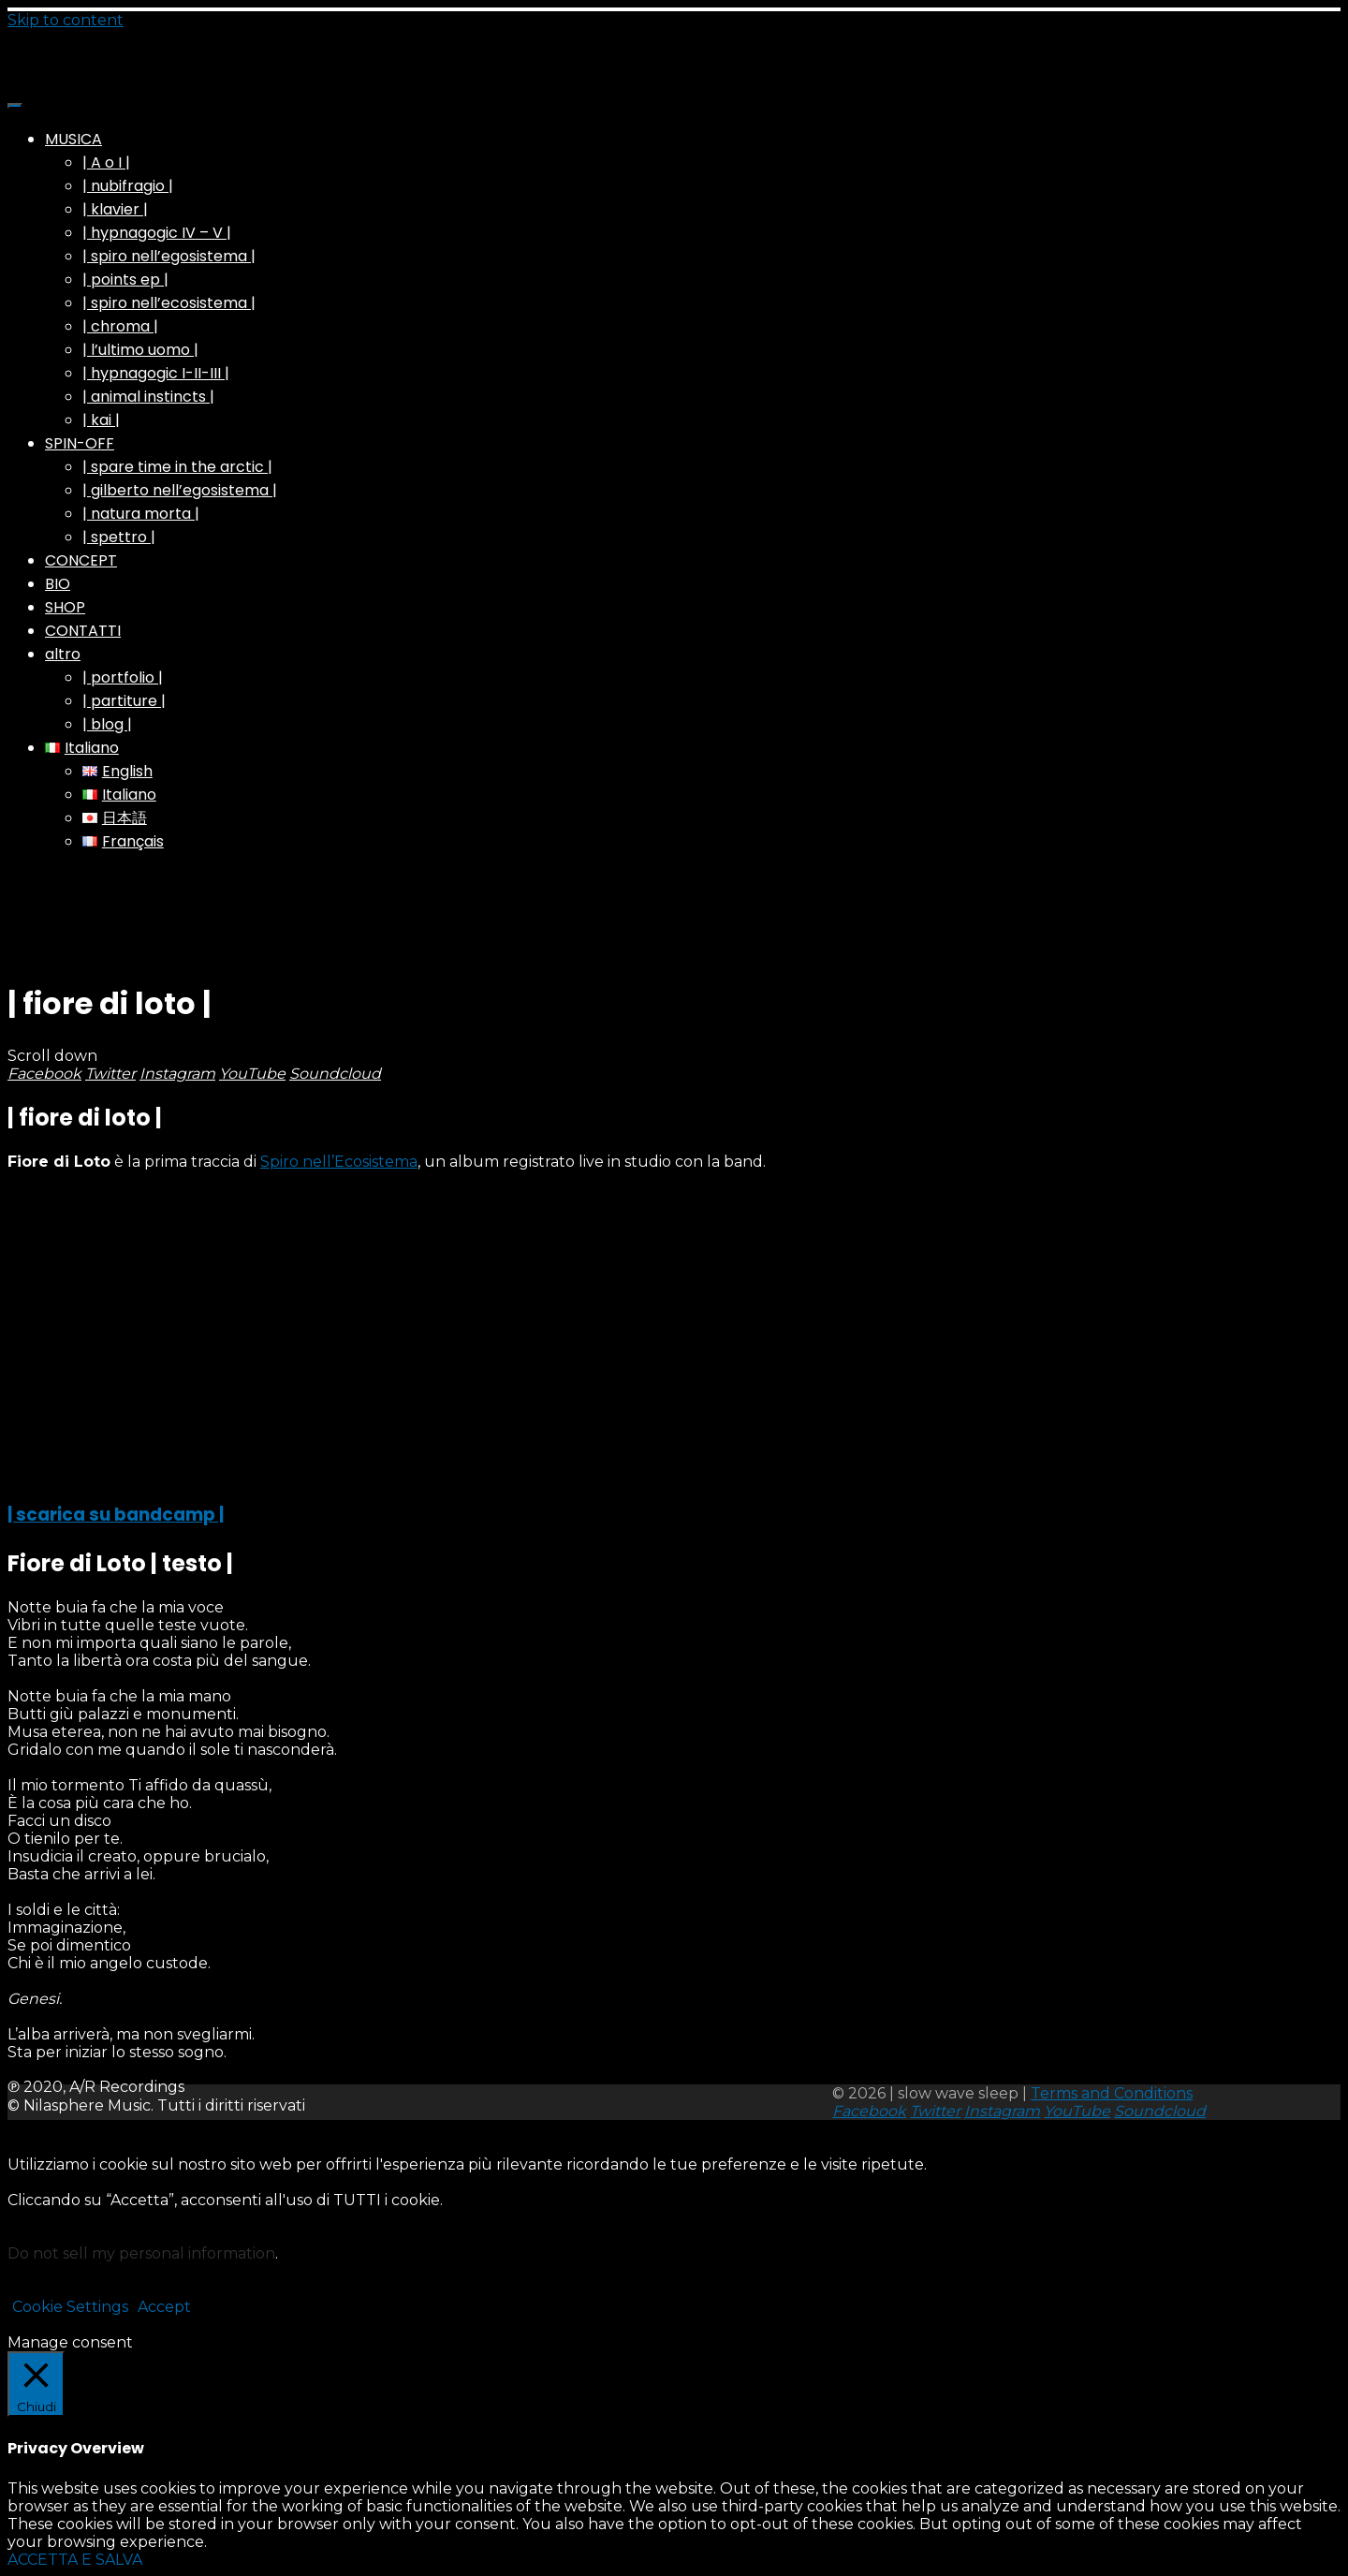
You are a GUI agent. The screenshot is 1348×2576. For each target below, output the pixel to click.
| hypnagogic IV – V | (156, 232)
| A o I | (106, 162)
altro (63, 654)
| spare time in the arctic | (177, 467)
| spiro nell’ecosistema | (169, 303)
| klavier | (115, 209)
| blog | (107, 724)
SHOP (65, 607)
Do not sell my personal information (141, 2253)
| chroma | (120, 326)
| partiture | (124, 701)
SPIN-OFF (79, 443)
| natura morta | (140, 513)
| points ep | (125, 279)
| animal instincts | (148, 396)
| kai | (101, 420)
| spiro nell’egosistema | (169, 256)
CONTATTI (83, 630)
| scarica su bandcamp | (115, 1514)
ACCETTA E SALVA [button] (74, 2560)
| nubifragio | (127, 186)
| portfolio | (122, 677)
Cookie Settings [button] (70, 2307)
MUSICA (73, 139)
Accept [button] (164, 2307)
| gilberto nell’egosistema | (179, 490)
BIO (57, 584)
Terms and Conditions (1112, 2093)
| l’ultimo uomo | (140, 350)
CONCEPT (81, 560)
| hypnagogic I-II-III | (155, 373)
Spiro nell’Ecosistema (339, 1161)
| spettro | (118, 537)
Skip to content (65, 20)
